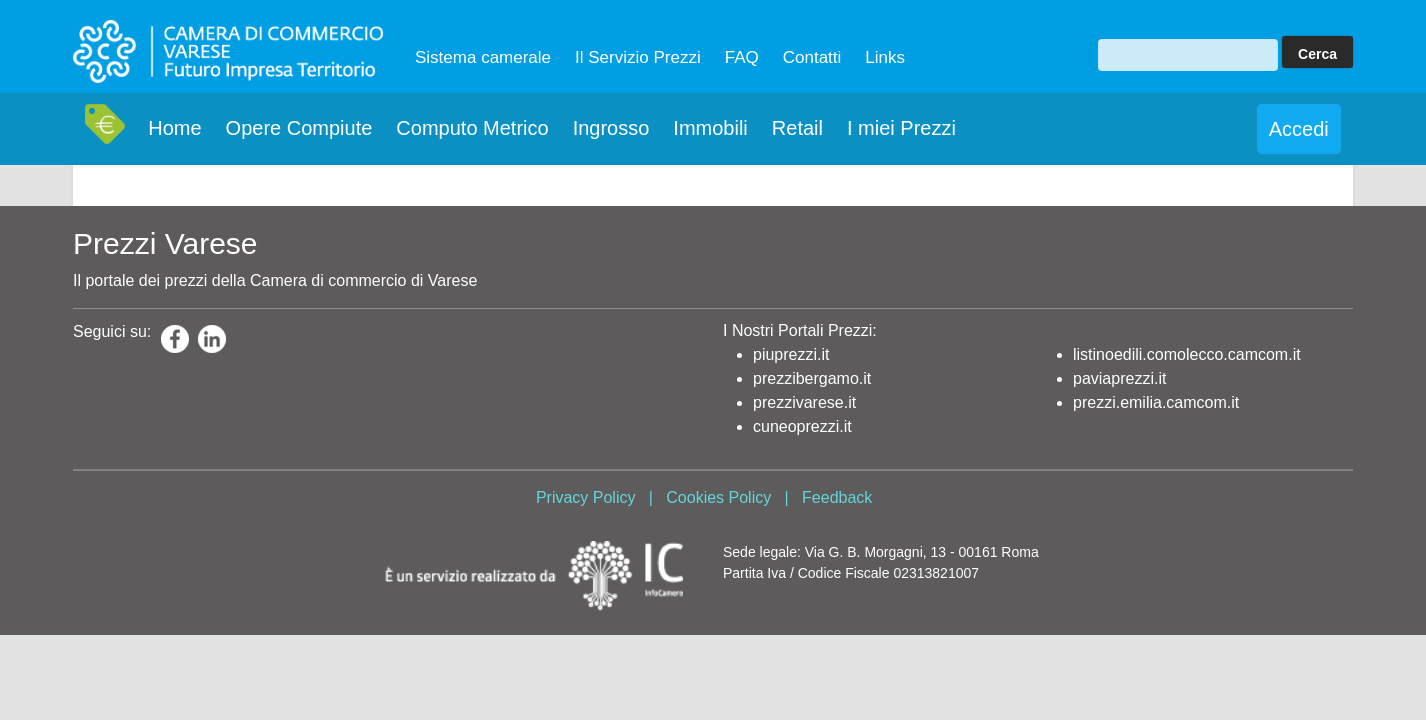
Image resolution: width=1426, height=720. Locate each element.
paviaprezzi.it (1119, 378)
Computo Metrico (472, 128)
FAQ (742, 57)
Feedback (837, 497)
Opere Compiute (299, 128)
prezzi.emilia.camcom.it (1156, 402)
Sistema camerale (483, 57)
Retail (797, 128)
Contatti (812, 57)
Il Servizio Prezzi (638, 57)
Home (174, 128)
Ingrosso (611, 128)
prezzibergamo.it (812, 378)
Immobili (710, 128)
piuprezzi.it (791, 354)
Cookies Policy (718, 497)
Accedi (1299, 129)
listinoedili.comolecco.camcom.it (1187, 354)
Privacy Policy (586, 497)
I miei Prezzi (901, 128)
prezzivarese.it (804, 402)
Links (885, 57)
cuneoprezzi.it (802, 426)
